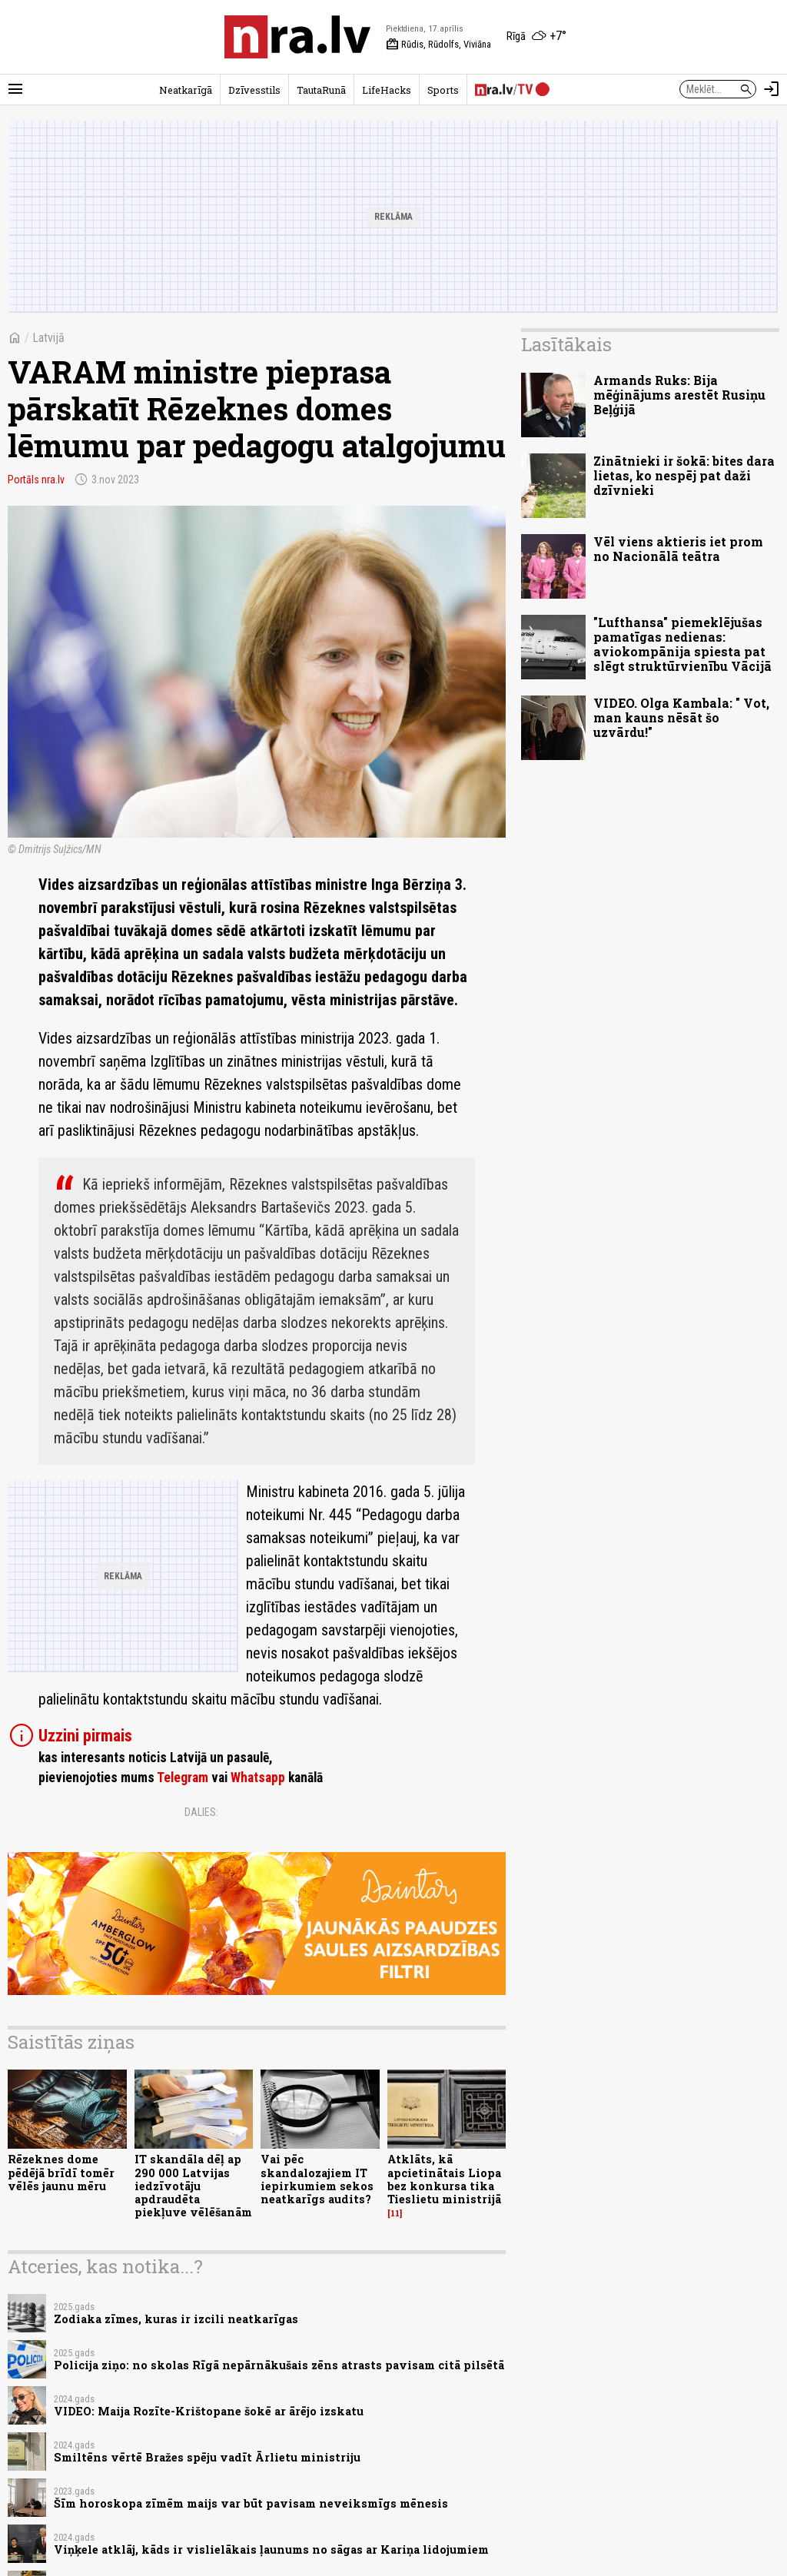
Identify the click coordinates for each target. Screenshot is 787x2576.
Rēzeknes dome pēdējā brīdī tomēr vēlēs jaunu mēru (61, 2172)
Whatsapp (258, 1777)
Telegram (182, 1777)
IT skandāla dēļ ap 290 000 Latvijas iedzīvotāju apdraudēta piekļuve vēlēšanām (193, 2185)
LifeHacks (386, 90)
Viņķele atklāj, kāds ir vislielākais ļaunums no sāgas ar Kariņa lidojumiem (271, 2549)
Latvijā (48, 337)
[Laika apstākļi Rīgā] (536, 36)
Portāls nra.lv (36, 479)
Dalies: (201, 1812)
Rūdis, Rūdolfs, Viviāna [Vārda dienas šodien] (438, 44)
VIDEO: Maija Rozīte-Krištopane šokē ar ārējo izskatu (209, 2411)
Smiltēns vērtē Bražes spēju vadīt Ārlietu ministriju (207, 2457)
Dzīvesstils (254, 90)
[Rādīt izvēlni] (15, 89)
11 (395, 2213)
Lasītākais (566, 344)
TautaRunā (321, 90)
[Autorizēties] (771, 89)
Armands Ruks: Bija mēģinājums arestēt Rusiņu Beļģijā (679, 394)
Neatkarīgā (185, 90)
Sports (443, 90)
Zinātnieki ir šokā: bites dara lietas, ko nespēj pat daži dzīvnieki (684, 475)
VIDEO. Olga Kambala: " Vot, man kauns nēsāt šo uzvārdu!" (681, 717)
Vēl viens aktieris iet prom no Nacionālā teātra (678, 548)
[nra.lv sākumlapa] (297, 36)
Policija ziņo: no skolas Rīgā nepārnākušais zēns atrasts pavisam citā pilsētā (279, 2365)
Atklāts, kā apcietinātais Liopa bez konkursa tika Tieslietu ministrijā (444, 2179)
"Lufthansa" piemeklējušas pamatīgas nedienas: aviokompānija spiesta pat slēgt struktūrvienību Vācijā (682, 644)
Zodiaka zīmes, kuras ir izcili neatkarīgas (176, 2319)
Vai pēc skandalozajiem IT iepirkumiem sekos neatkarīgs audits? (317, 2179)
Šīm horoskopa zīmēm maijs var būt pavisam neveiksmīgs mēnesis (251, 2503)
